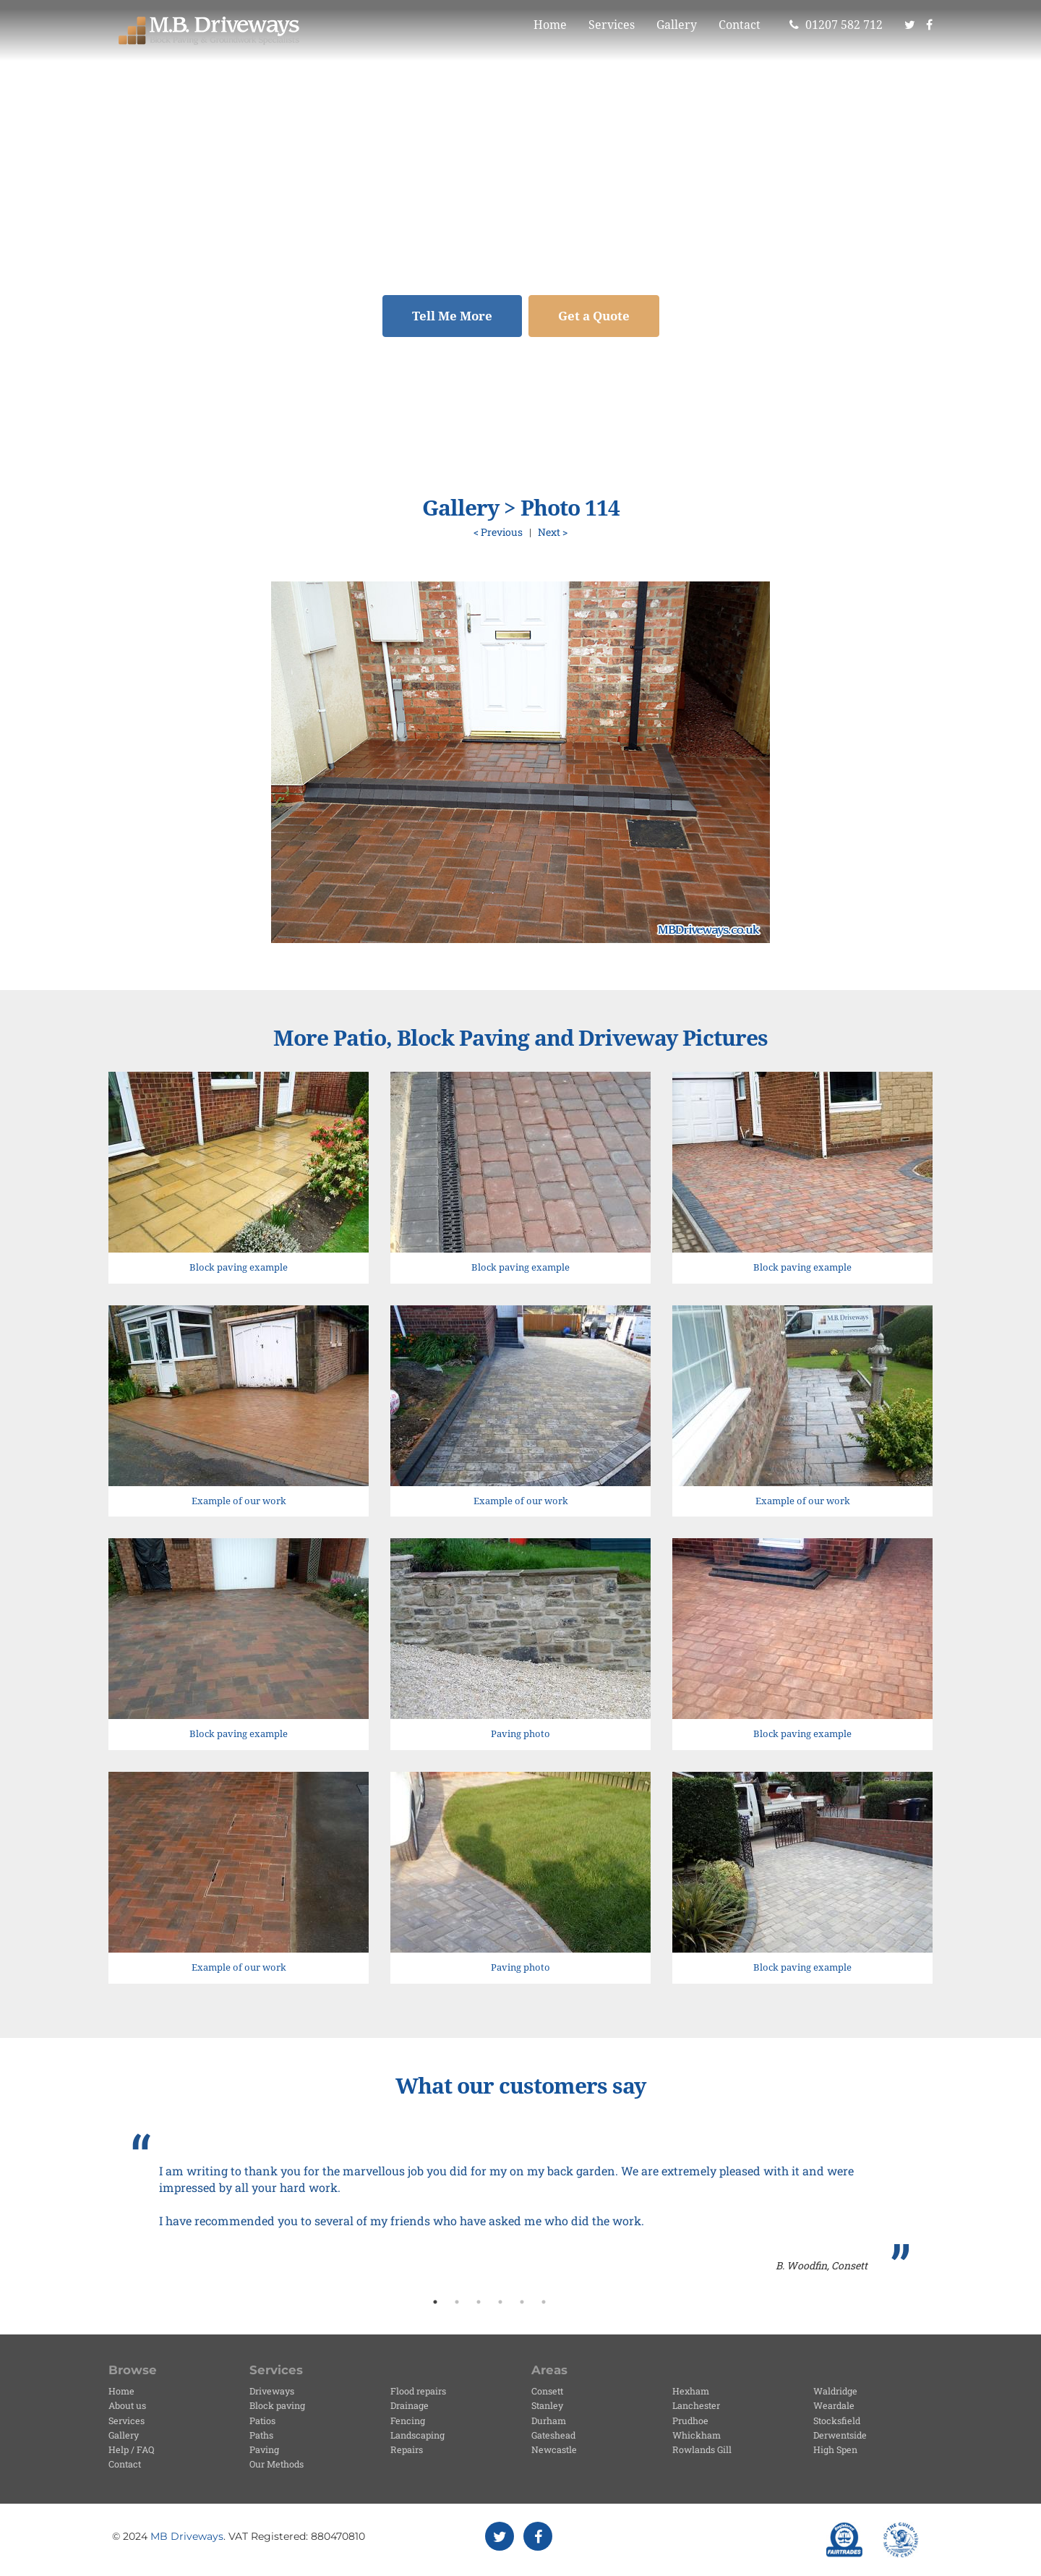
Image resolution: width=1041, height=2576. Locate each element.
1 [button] (435, 2302)
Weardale (833, 2405)
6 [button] (543, 2302)
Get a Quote (594, 316)
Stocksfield (836, 2420)
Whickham (696, 2435)
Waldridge (835, 2391)
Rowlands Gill (702, 2449)
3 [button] (478, 2302)
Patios (262, 2420)
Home (550, 25)
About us (127, 2405)
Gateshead (553, 2435)
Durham (548, 2420)
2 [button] (457, 2302)
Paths (261, 2435)
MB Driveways (186, 2536)
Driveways (271, 2391)
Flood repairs (418, 2391)
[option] (520, 2203)
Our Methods (276, 2464)
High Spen (835, 2449)
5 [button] (522, 2302)
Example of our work (239, 1501)
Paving (264, 2449)
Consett (547, 2391)
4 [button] (500, 2302)
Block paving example (238, 1267)
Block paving (277, 2405)
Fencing (407, 2420)
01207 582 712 (836, 25)
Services (611, 25)
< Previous (498, 532)
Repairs (406, 2449)
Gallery (676, 25)
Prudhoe (690, 2420)
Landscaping (417, 2435)
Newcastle (554, 2449)
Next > (552, 532)
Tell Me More (452, 316)
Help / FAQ (131, 2449)
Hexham (690, 2391)
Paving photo (520, 1733)
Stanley (547, 2405)
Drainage (409, 2405)
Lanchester (696, 2405)
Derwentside (840, 2435)
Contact (740, 25)
